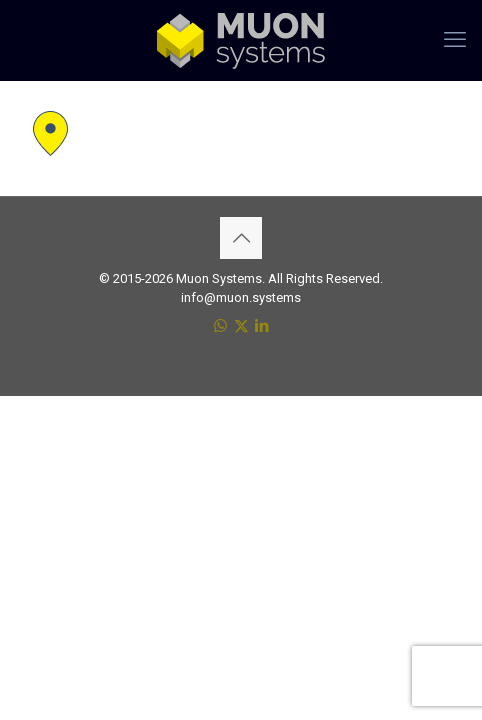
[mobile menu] (455, 40)
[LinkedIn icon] (262, 326)
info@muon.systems (241, 297)
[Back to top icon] (241, 238)
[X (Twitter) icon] (241, 326)
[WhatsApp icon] (220, 326)
